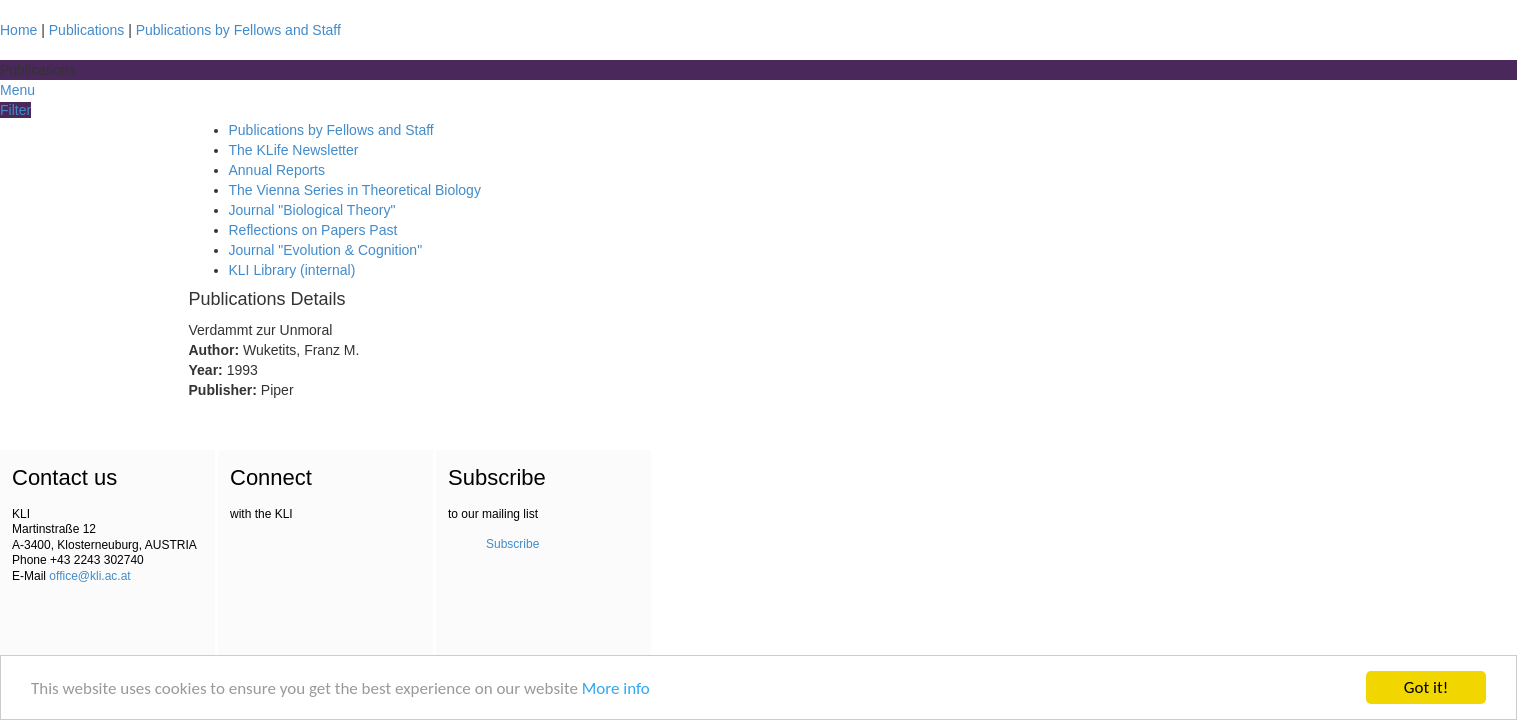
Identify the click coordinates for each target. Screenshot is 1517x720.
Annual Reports (277, 170)
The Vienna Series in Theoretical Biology (355, 190)
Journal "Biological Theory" (312, 210)
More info (616, 689)
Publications (87, 30)
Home (18, 30)
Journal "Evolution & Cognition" (326, 250)
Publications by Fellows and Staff (238, 30)
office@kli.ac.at (89, 576)
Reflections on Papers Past (313, 230)
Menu (17, 90)
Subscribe (512, 544)
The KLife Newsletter (294, 150)
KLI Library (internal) (292, 270)
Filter (15, 110)
